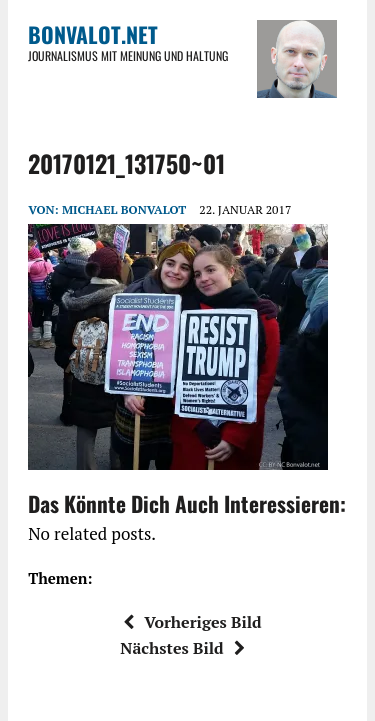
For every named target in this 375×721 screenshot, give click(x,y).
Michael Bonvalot (124, 209)
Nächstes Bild (182, 648)
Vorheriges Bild (192, 622)
